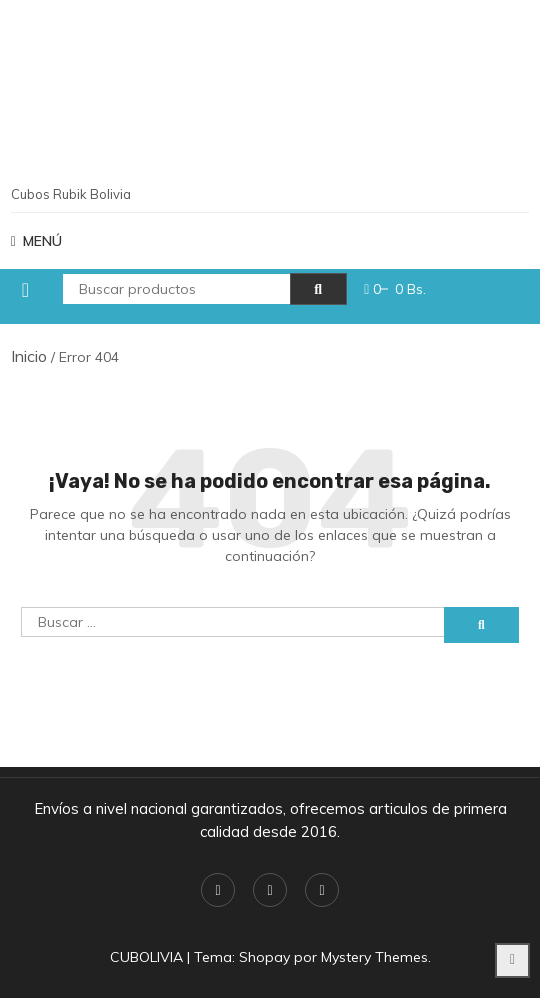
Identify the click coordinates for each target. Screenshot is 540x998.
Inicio (29, 356)
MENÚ (36, 241)
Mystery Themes (374, 957)
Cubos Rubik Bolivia (71, 194)
